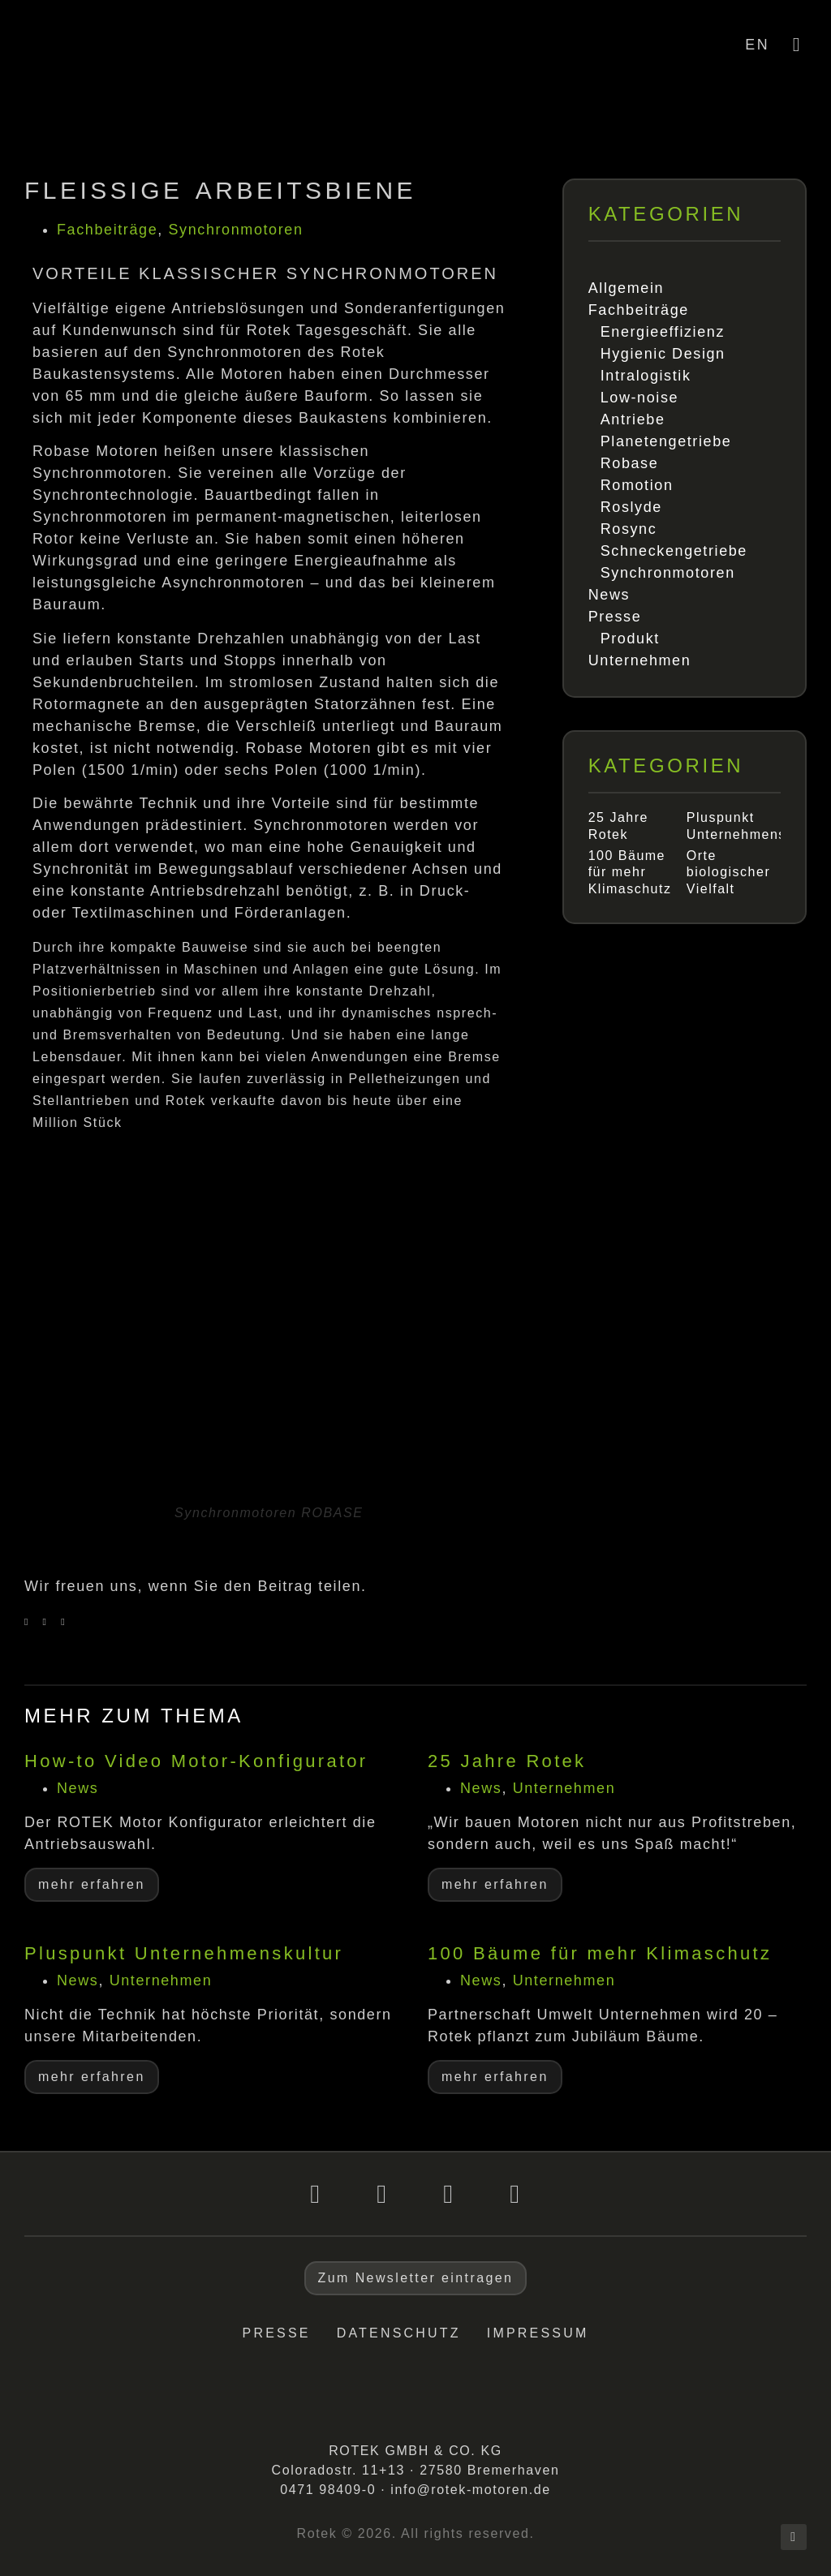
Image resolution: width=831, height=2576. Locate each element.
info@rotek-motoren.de (470, 2489)
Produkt (630, 638)
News (609, 595)
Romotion (637, 485)
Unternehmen (639, 660)
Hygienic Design (663, 354)
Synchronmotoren (235, 229)
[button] (26, 1622)
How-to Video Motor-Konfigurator (196, 1761)
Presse (615, 617)
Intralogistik (646, 376)
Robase (630, 463)
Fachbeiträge (107, 229)
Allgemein (626, 288)
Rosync (629, 529)
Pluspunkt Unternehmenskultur (183, 1953)
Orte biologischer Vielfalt (728, 873)
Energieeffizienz (663, 332)
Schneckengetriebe (674, 551)
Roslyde (631, 507)
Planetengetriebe (666, 441)
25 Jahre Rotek (507, 1761)
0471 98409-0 (328, 2489)
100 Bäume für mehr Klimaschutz (630, 873)
